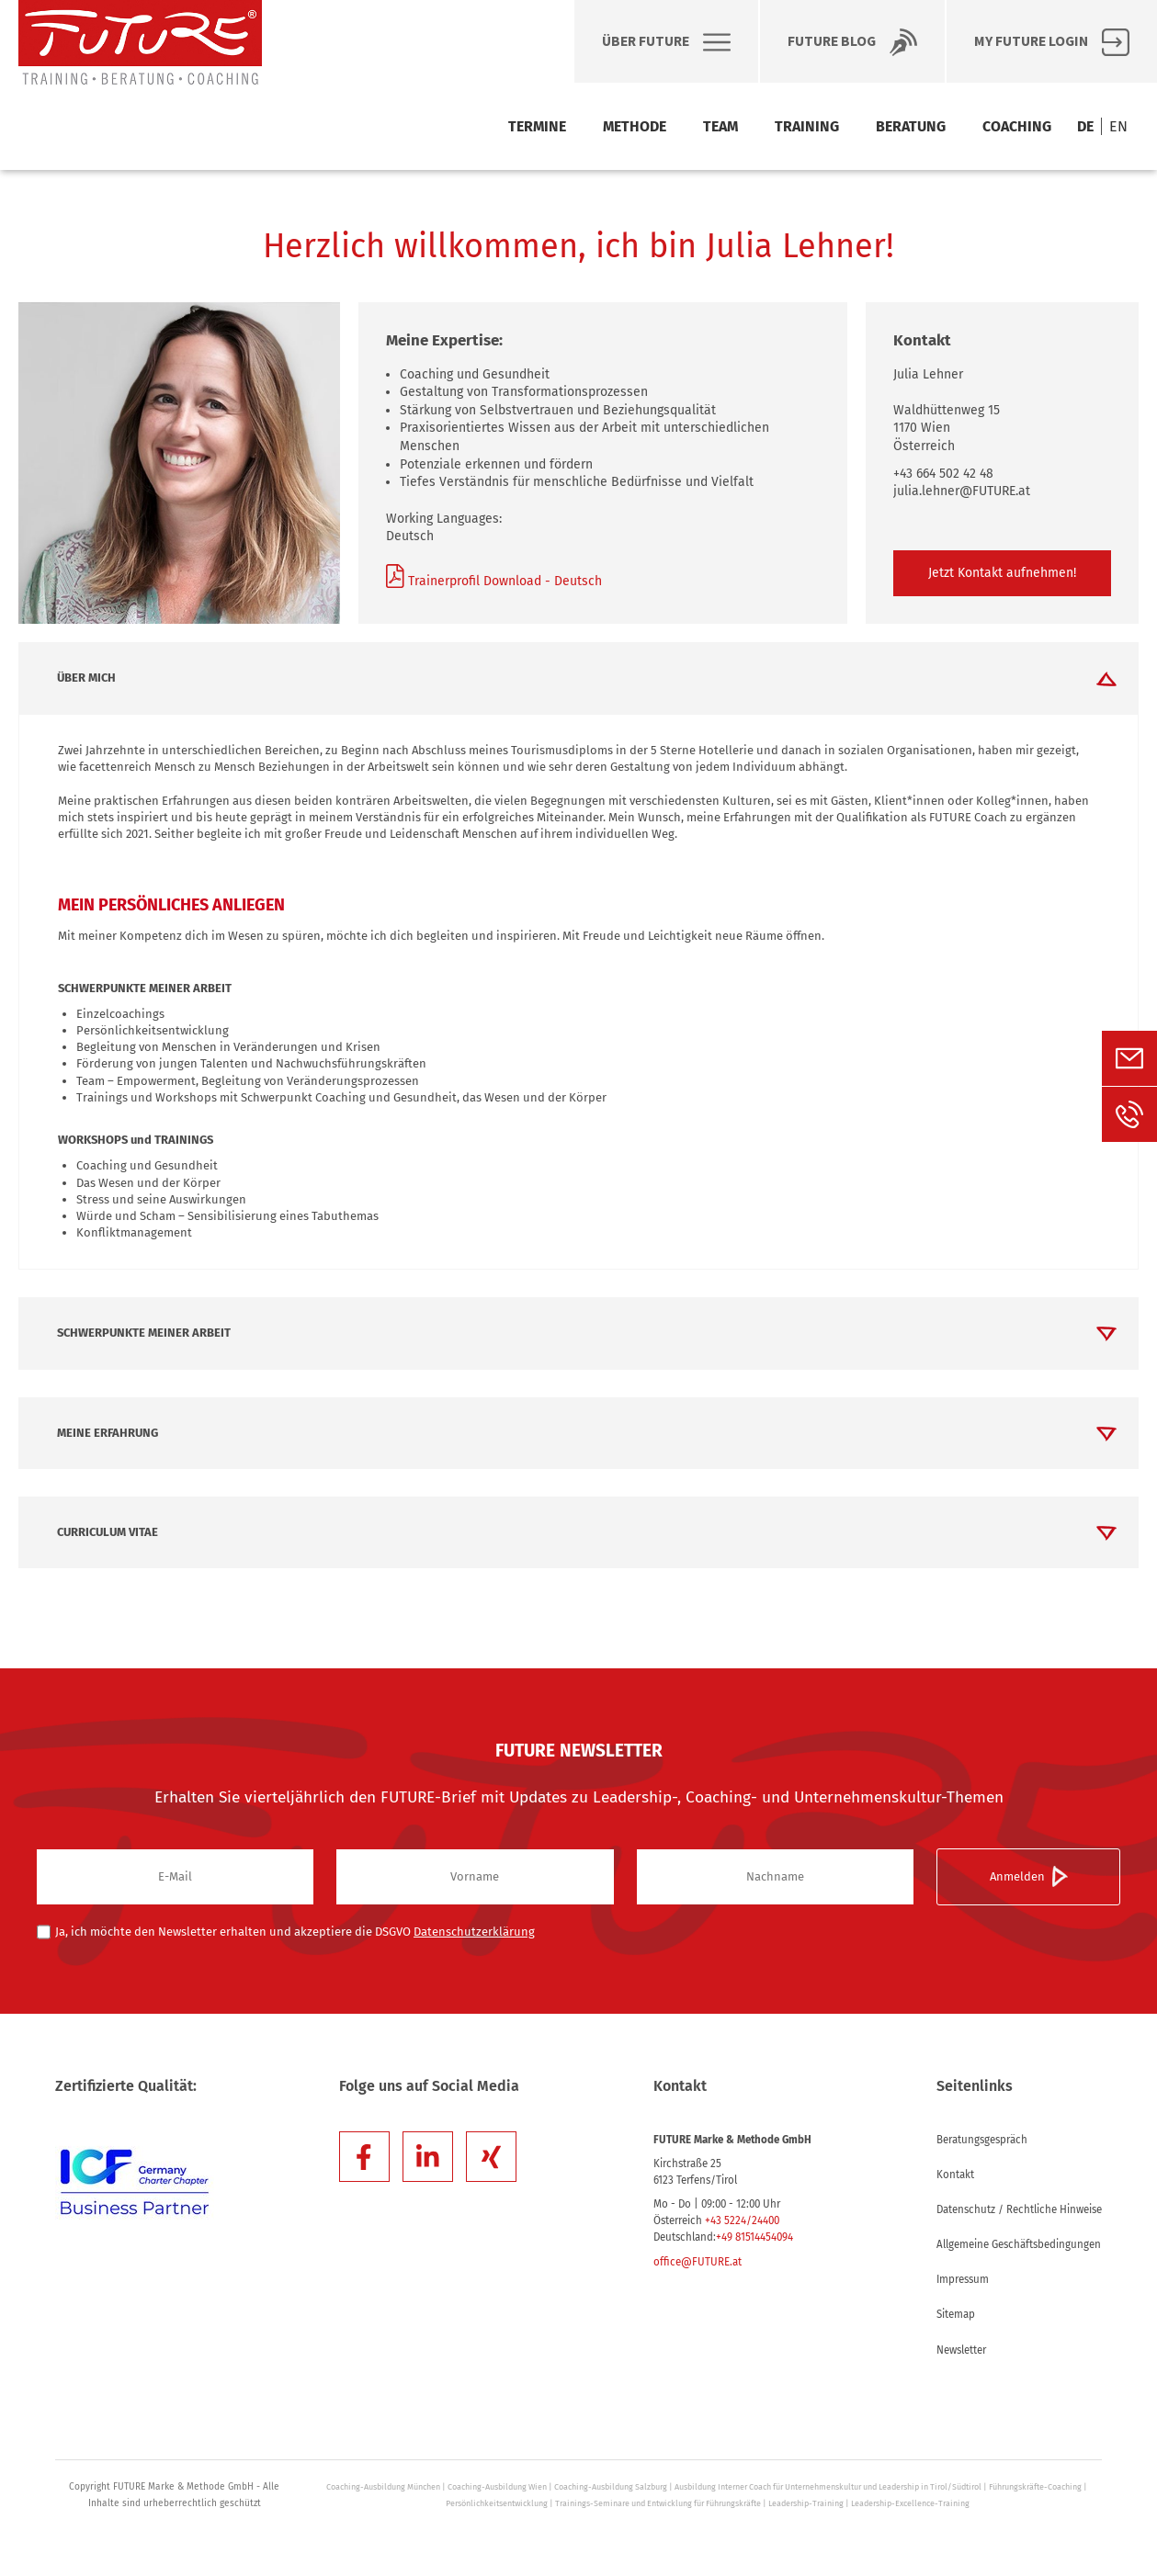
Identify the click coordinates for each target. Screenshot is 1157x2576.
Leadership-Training (806, 2503)
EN (1118, 126)
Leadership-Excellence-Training (910, 2503)
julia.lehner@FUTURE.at (961, 491)
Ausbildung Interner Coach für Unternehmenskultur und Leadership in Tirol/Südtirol (828, 2486)
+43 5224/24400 (742, 2220)
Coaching (1016, 126)
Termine (537, 126)
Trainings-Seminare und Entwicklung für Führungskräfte (658, 2503)
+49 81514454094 (754, 2237)
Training (807, 126)
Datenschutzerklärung (474, 1931)
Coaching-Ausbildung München (383, 2486)
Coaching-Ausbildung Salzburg (610, 2486)
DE (1085, 126)
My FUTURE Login (1051, 42)
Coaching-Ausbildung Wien (497, 2486)
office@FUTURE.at (697, 2261)
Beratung (911, 126)
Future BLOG (852, 42)
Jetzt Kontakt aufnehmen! (1002, 573)
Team (720, 126)
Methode (634, 126)
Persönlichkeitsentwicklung (497, 2503)
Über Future (666, 42)
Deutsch (576, 581)
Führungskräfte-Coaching (1035, 2486)
